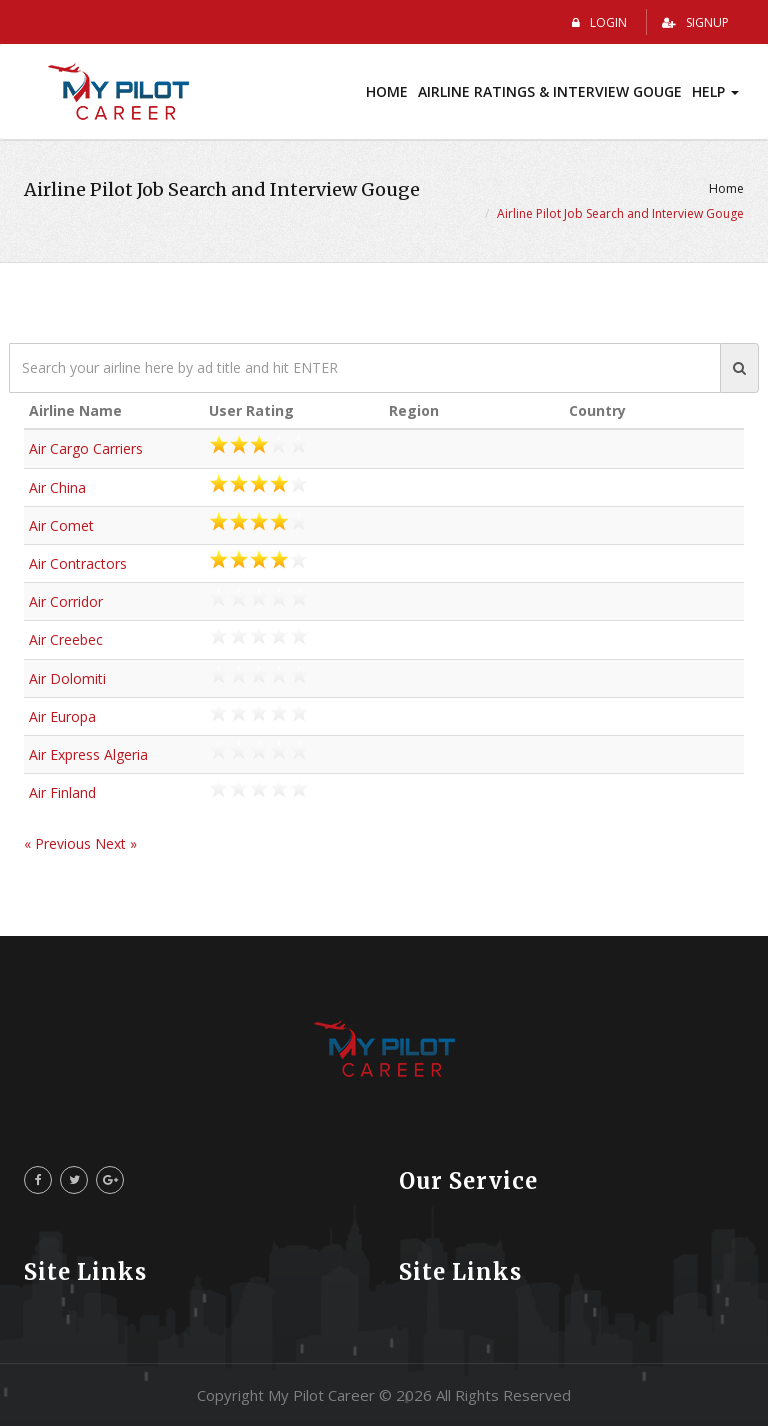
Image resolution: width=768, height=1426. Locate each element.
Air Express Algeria (88, 754)
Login (599, 22)
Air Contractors (78, 563)
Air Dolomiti (67, 678)
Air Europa (62, 716)
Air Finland (62, 792)
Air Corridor (66, 601)
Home (387, 91)
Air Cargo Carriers (86, 448)
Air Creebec (66, 639)
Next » (116, 843)
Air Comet (61, 525)
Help (715, 91)
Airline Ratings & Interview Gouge (550, 91)
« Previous (59, 843)
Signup (695, 22)
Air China (57, 487)
